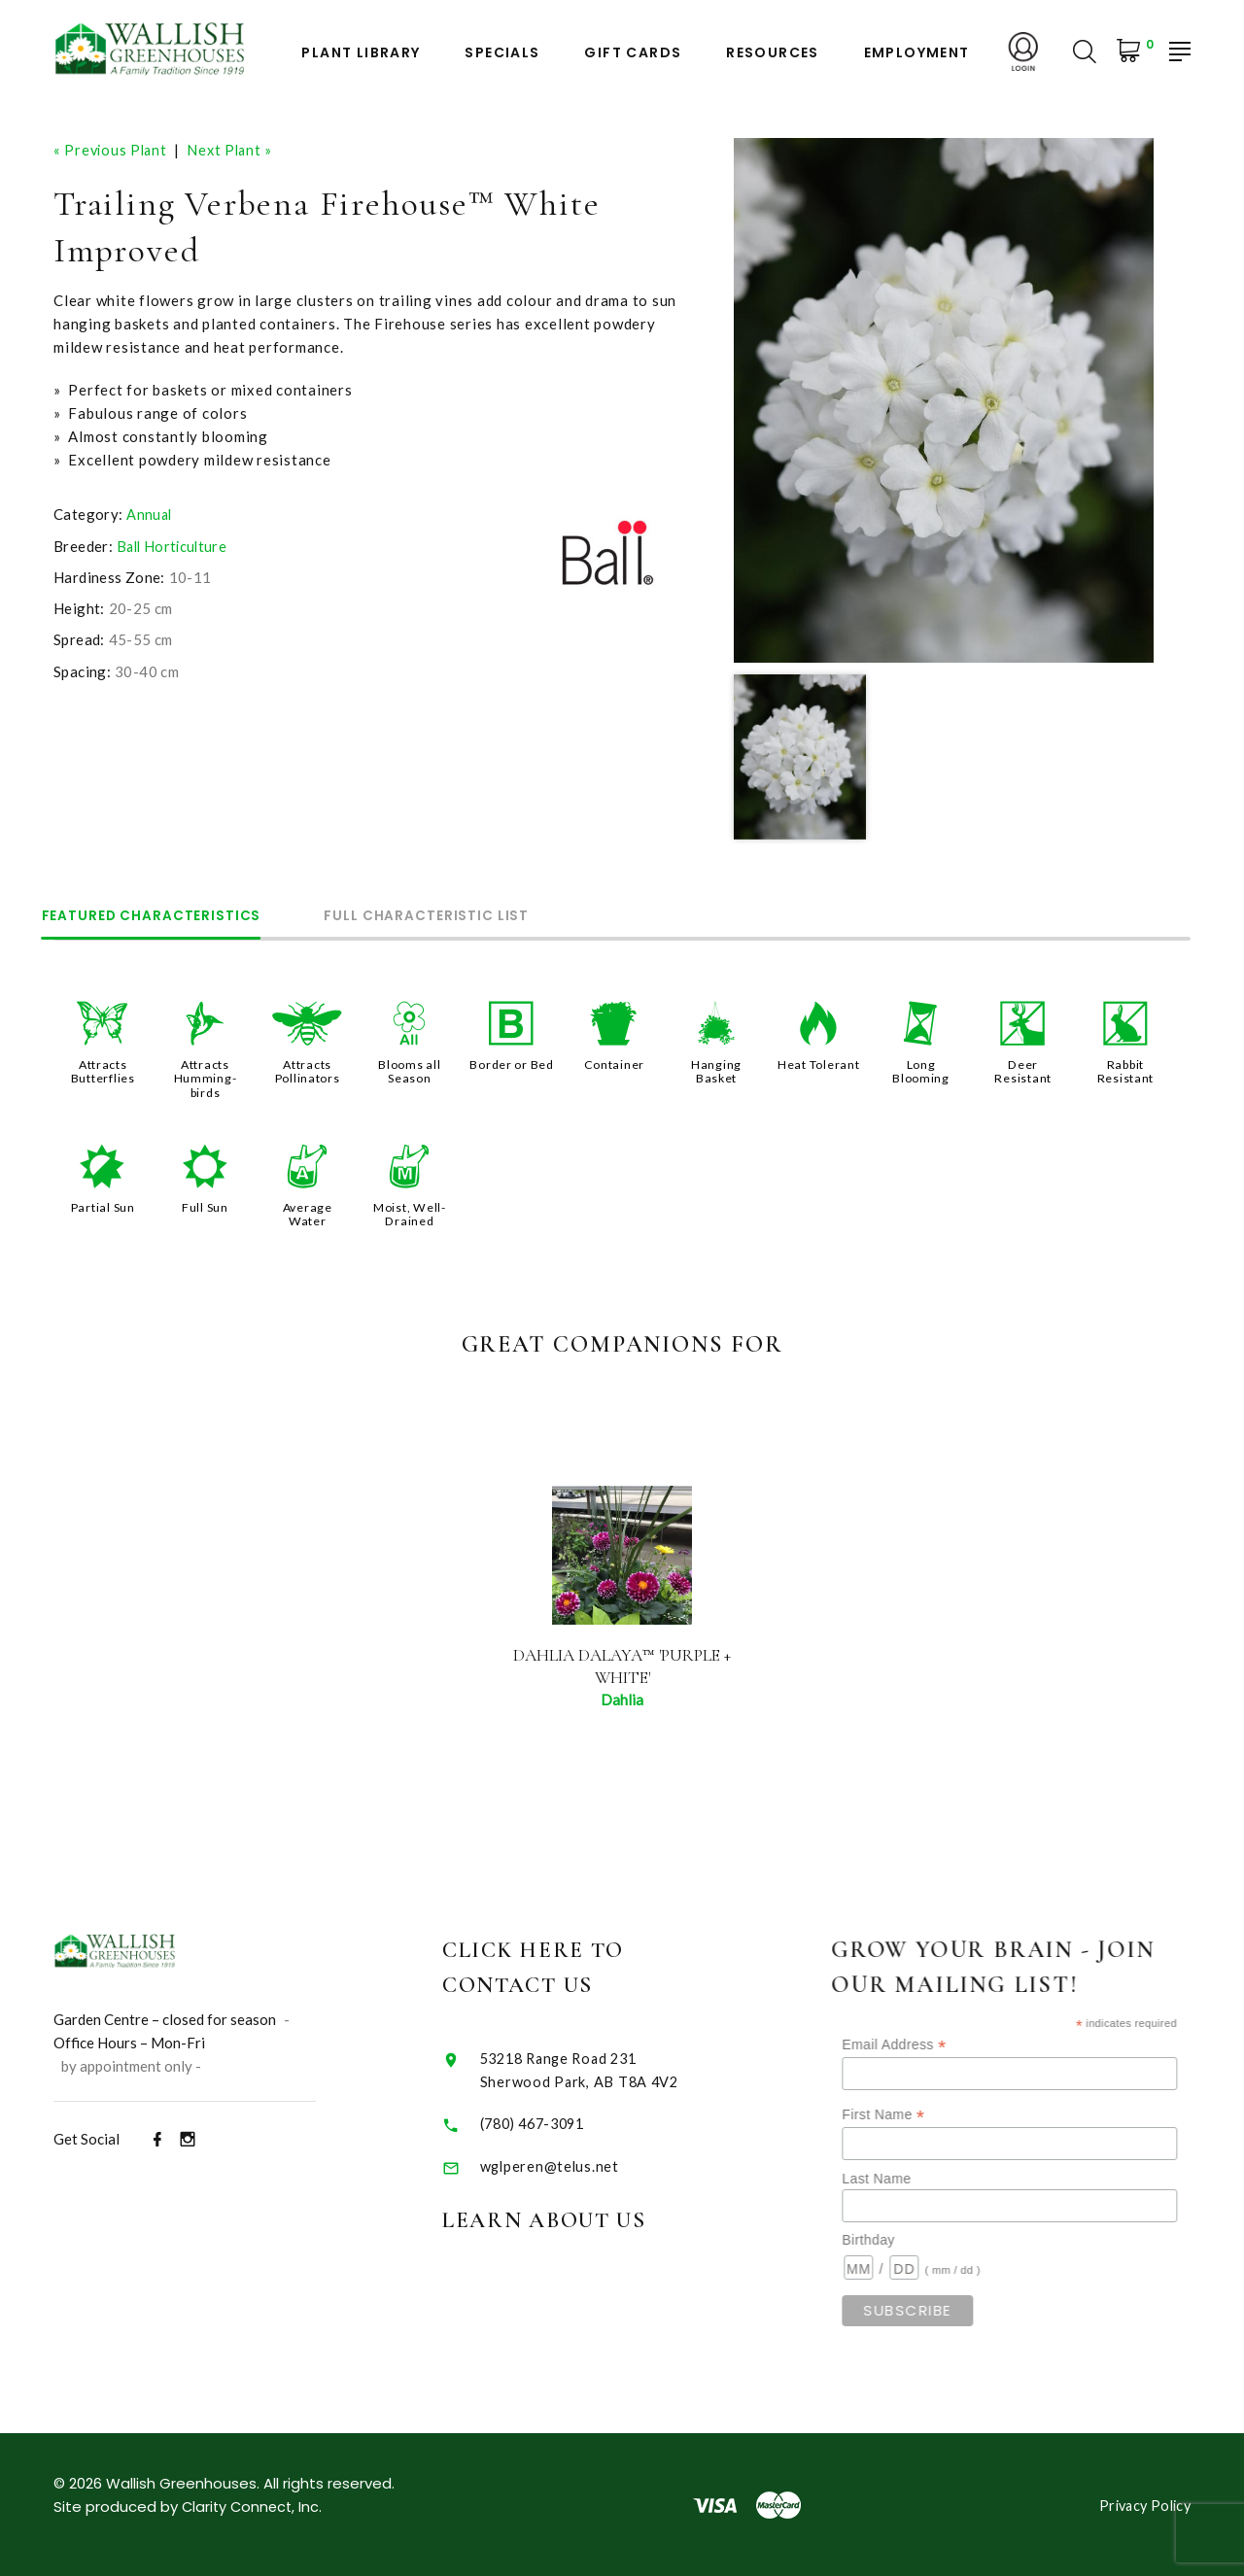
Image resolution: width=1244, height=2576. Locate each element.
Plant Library (360, 53)
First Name (922, 2114)
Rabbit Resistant (1126, 1069)
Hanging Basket (716, 1069)
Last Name (915, 2177)
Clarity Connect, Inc (253, 2505)
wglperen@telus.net (581, 2164)
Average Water (307, 1210)
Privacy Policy (1141, 2504)
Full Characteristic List (469, 916)
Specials (502, 53)
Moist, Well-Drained (409, 1210)
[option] (944, 400)
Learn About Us (582, 2219)
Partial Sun (103, 1204)
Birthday (907, 2240)
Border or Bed (511, 1063)
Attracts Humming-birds (205, 1076)
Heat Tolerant (819, 1063)
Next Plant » (235, 149)
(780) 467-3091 (568, 2121)
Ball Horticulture (174, 545)
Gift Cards (632, 53)
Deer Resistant (1023, 1069)
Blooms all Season (409, 1069)
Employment (917, 53)
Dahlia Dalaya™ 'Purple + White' (622, 1663)
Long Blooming (921, 1069)
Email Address (933, 2044)
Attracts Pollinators (307, 1069)
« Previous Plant (112, 149)
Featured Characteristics (165, 916)
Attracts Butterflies (103, 1069)
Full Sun (205, 1204)
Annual (149, 514)
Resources (772, 53)
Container (613, 1063)
